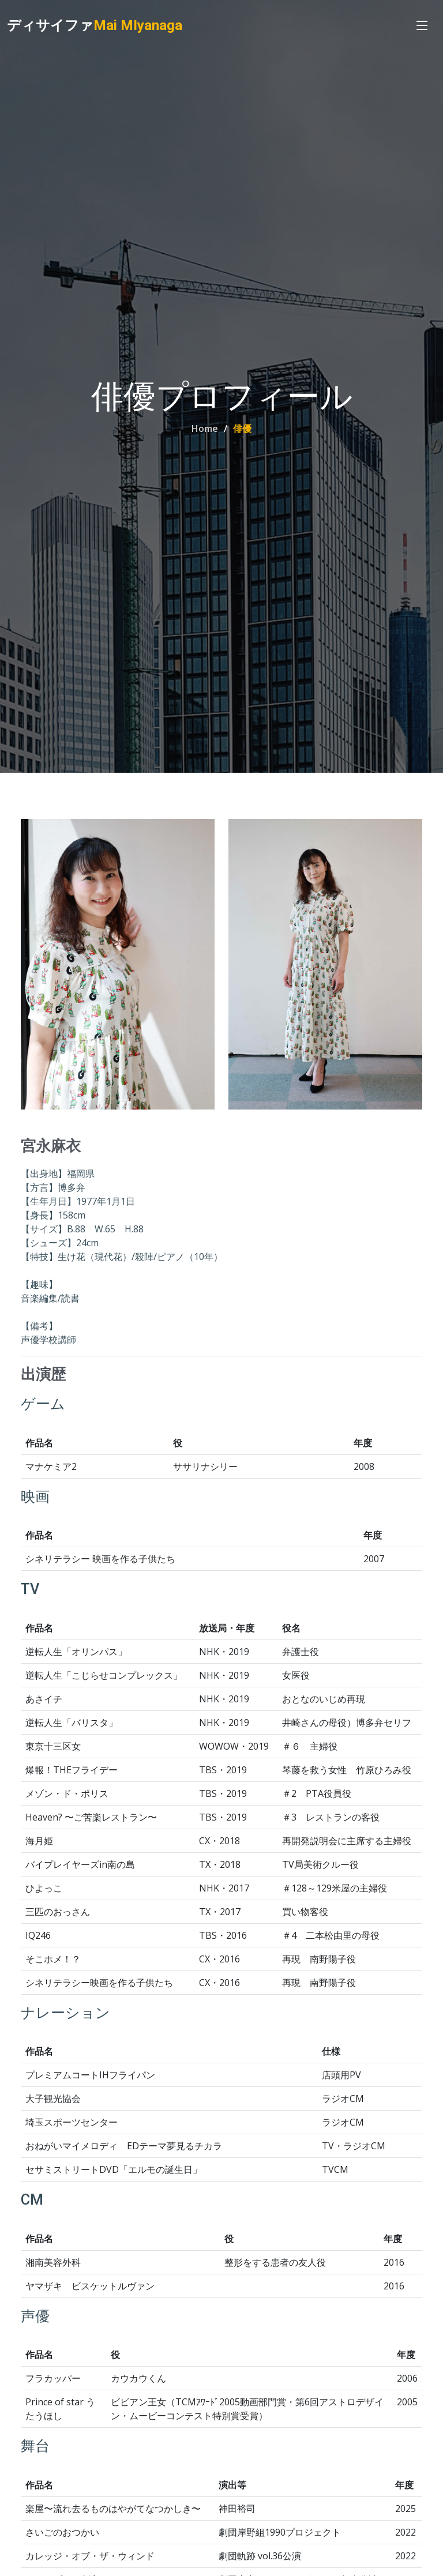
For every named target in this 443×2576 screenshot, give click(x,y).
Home (205, 428)
